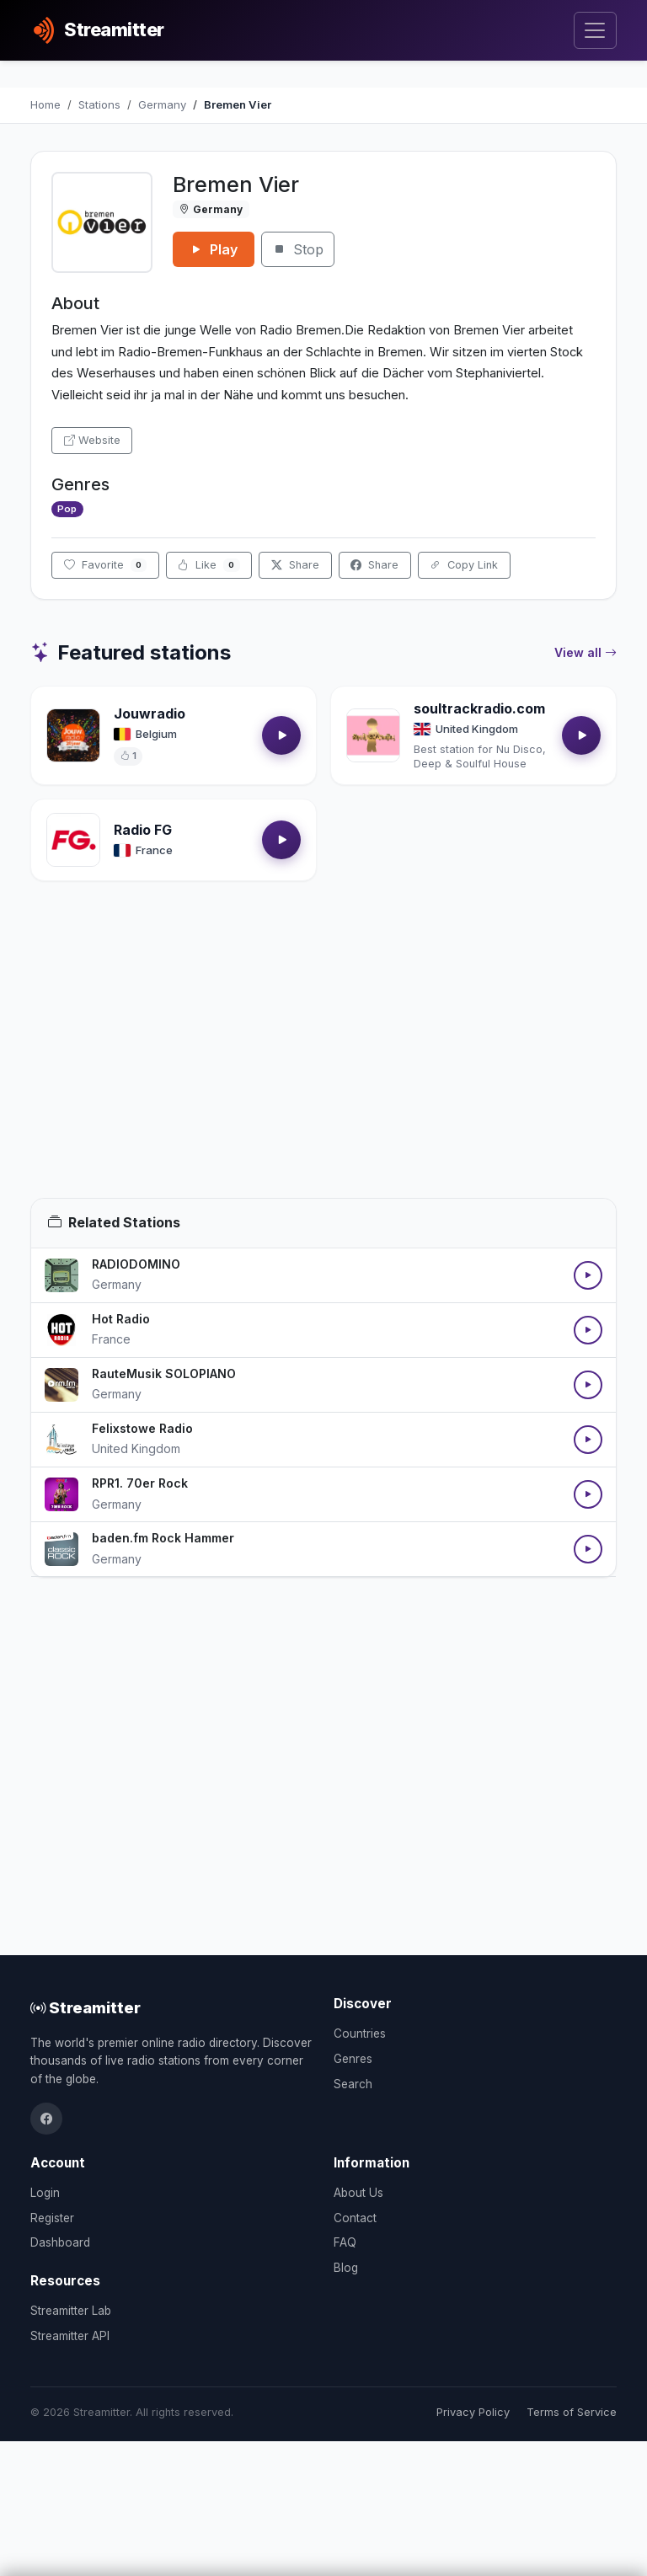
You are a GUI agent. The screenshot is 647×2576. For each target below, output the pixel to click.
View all (585, 653)
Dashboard (60, 2242)
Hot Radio (121, 1319)
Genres (353, 2059)
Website (92, 440)
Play (214, 249)
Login (45, 2192)
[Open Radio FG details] (73, 840)
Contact (355, 2218)
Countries (360, 2033)
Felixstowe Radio (142, 1428)
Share (295, 564)
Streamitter (85, 2007)
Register (52, 2218)
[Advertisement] (323, 1060)
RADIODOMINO (136, 1264)
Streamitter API (70, 2336)
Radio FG (143, 829)
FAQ (345, 2242)
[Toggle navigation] (595, 31)
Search (353, 2084)
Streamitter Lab (70, 2310)
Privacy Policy (473, 2412)
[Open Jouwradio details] (73, 735)
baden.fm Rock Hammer (163, 1538)
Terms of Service (572, 2412)
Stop (298, 249)
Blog (346, 2267)
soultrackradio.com (479, 708)
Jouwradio (149, 713)
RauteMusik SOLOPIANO (164, 1373)
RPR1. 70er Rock (140, 1483)
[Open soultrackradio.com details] (373, 735)
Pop (67, 509)
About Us (358, 2192)
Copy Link (464, 564)
